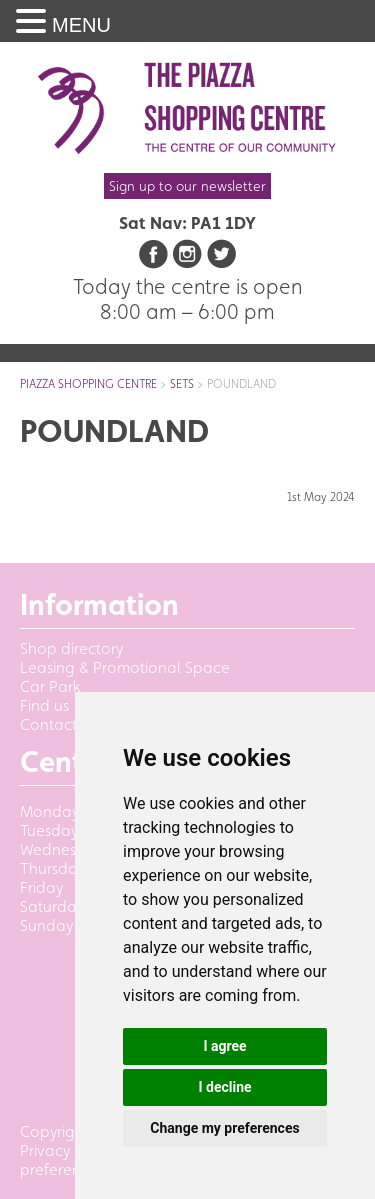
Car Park (50, 686)
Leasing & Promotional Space (125, 667)
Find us (44, 705)
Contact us (58, 724)
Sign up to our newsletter (187, 186)
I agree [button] (224, 1046)
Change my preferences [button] (224, 1128)
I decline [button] (224, 1087)
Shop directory (71, 648)
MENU (81, 25)
